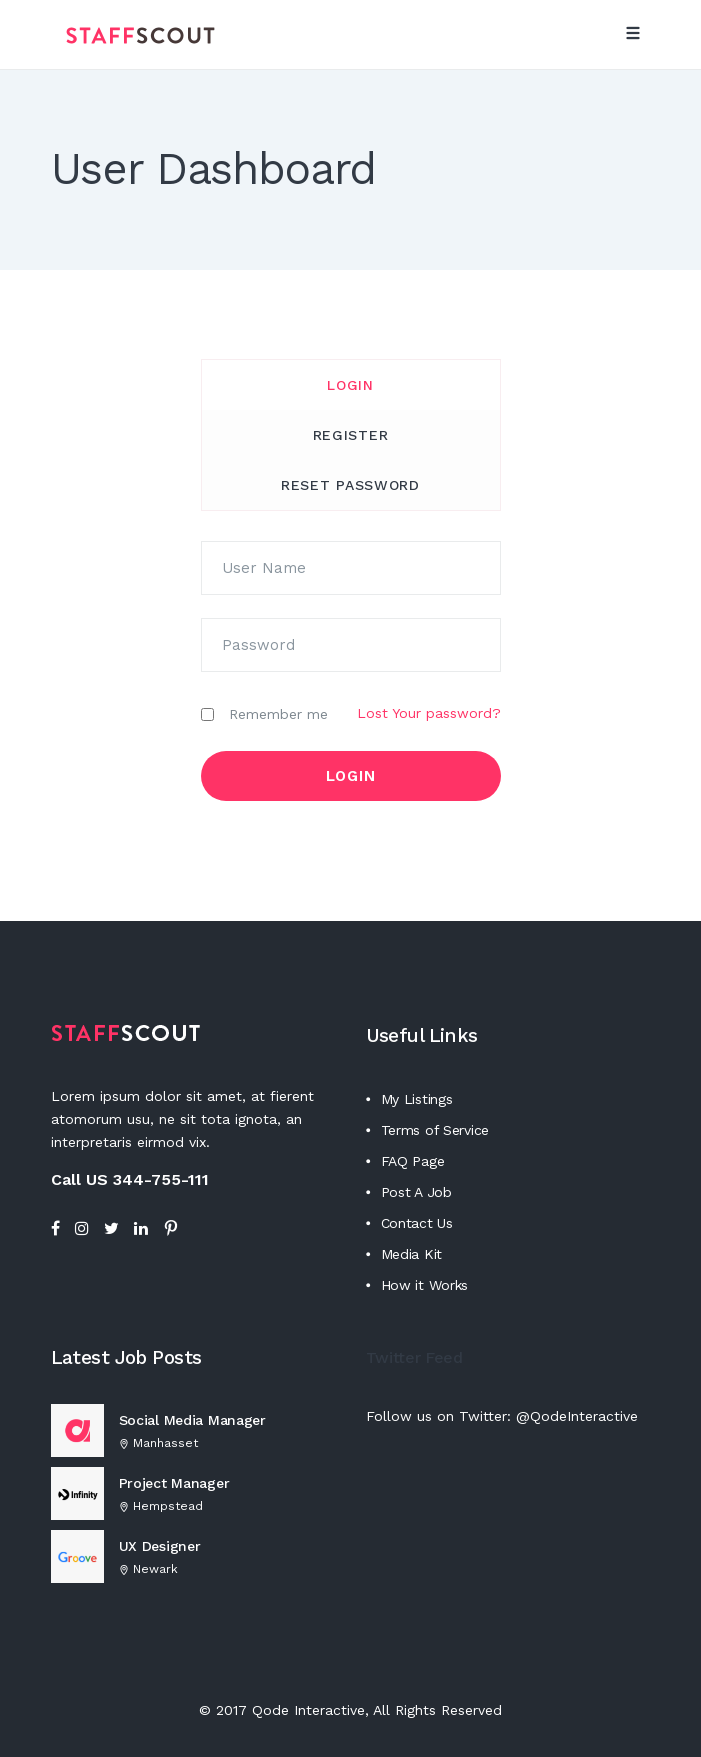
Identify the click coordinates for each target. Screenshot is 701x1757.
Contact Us (417, 1223)
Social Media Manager (192, 1420)
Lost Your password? (429, 713)
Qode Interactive (308, 1710)
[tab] (351, 385)
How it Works (425, 1285)
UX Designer (160, 1546)
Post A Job (416, 1192)
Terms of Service (435, 1130)
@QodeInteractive (577, 1416)
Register (351, 435)
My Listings (417, 1099)
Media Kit (411, 1254)
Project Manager (174, 1483)
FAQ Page (413, 1161)
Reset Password (350, 485)
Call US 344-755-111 (130, 1179)
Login (350, 385)
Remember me (278, 714)
